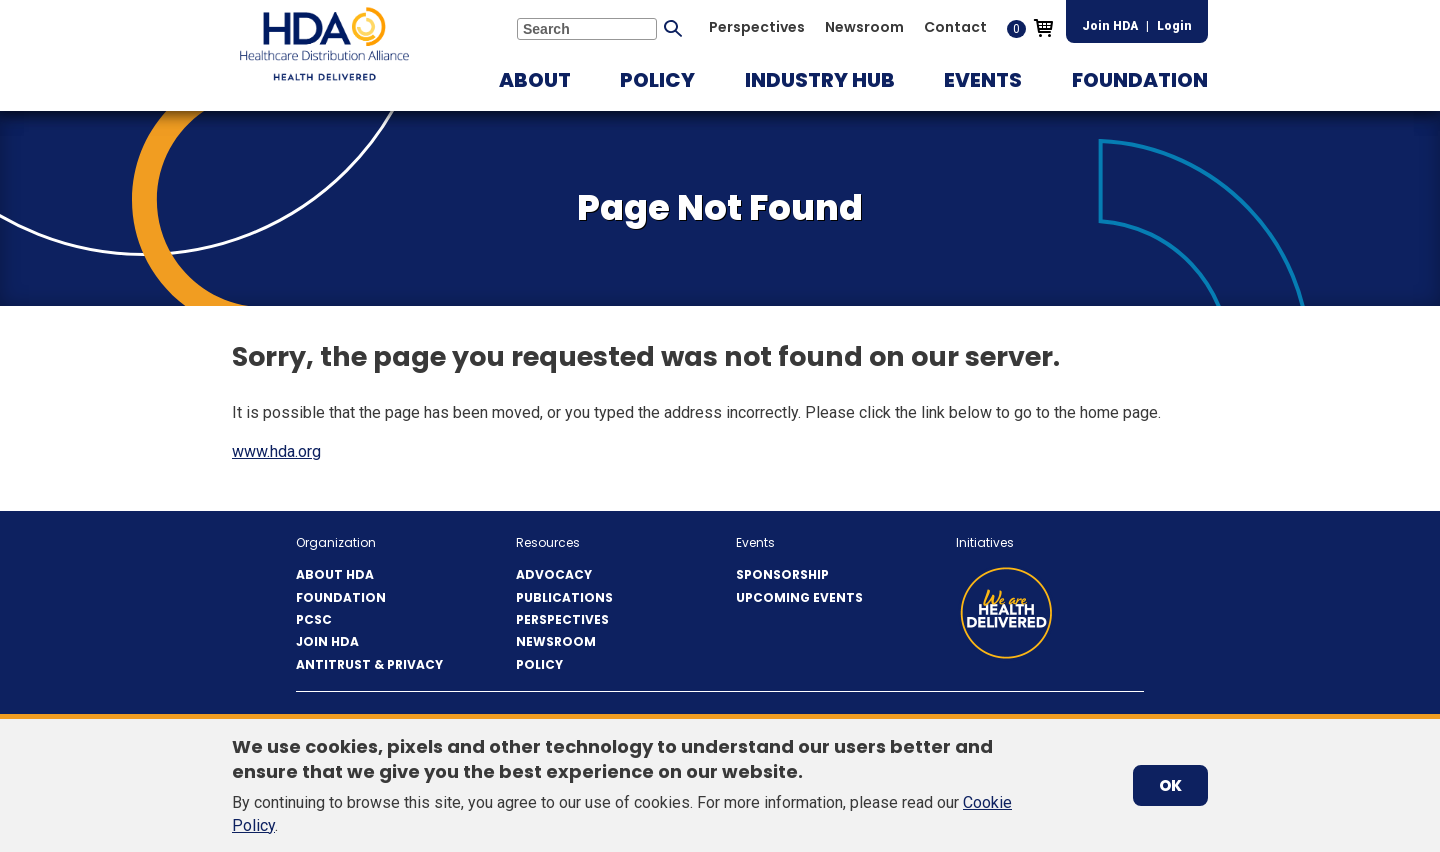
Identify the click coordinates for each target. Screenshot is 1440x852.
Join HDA (1110, 26)
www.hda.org (276, 451)
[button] (535, 80)
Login (1174, 26)
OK (1170, 785)
